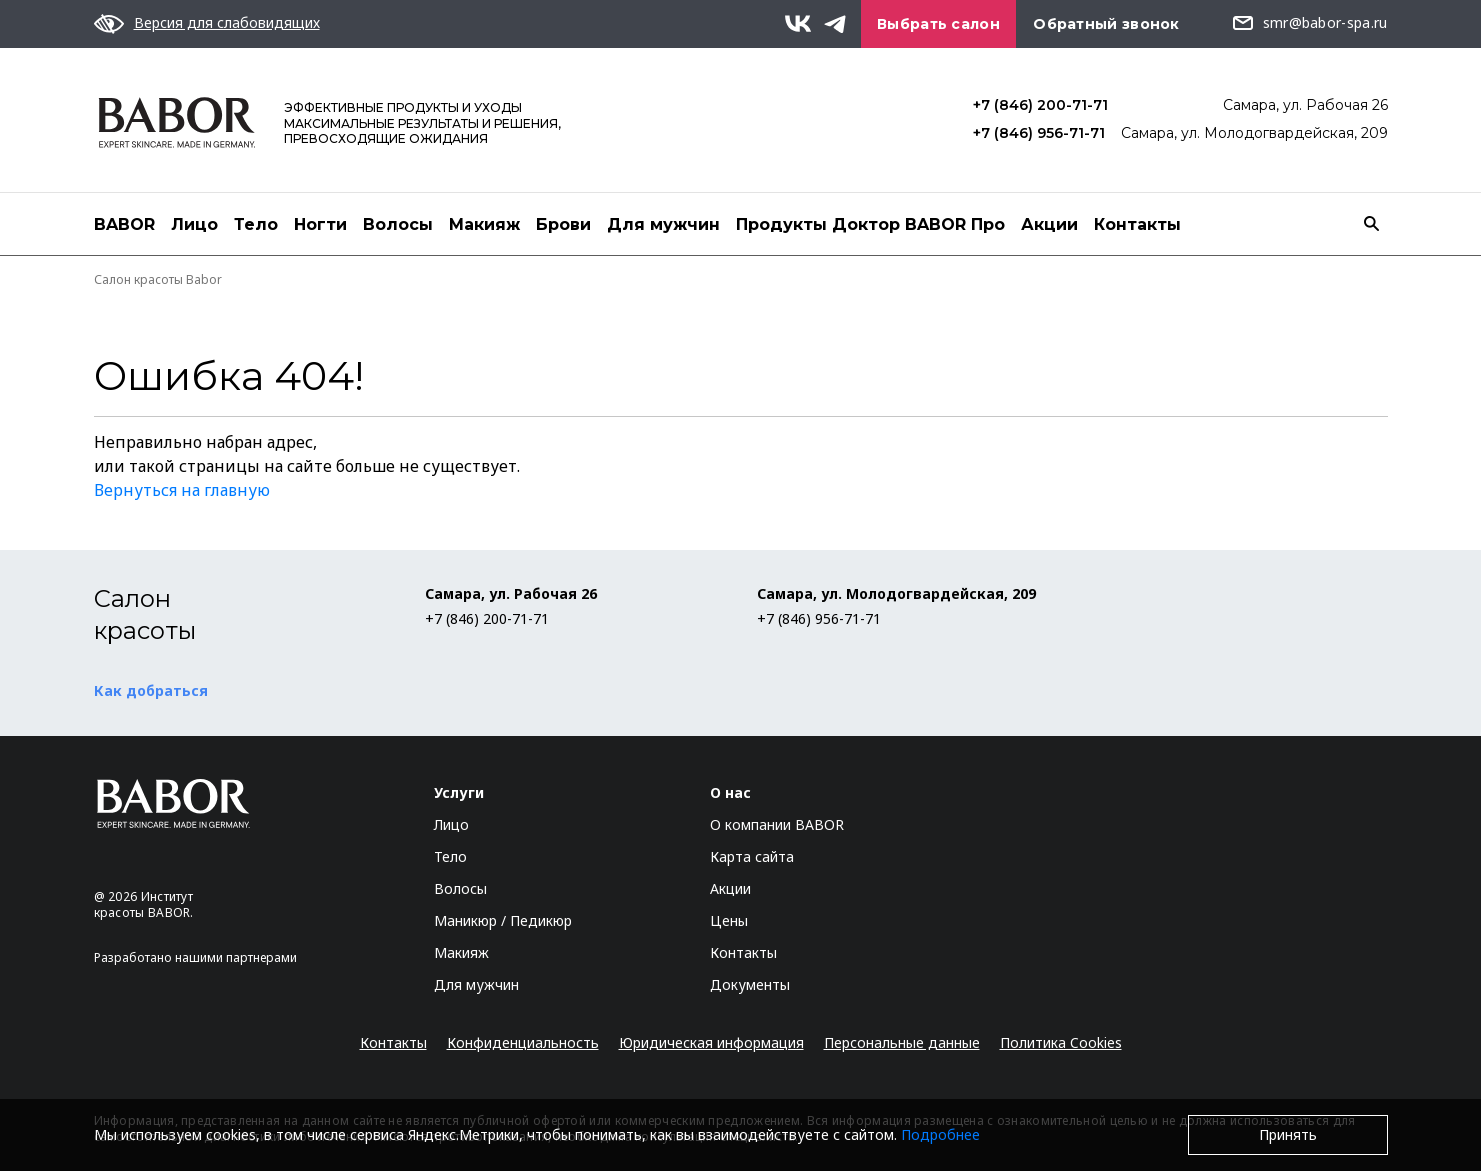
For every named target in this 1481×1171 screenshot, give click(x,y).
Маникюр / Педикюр (503, 920)
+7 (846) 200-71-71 (1040, 105)
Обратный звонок (1106, 24)
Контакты (1137, 224)
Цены (729, 920)
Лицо (194, 224)
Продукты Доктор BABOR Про (870, 224)
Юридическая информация (711, 1042)
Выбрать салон (938, 24)
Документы (750, 984)
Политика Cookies (1061, 1042)
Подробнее (940, 1134)
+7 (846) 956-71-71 (1039, 133)
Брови (563, 224)
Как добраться (151, 690)
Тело (256, 224)
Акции (1049, 224)
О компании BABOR (777, 824)
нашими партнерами (236, 957)
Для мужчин (663, 224)
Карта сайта (752, 856)
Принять (1288, 1134)
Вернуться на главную (182, 490)
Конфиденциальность (523, 1042)
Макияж (484, 224)
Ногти (320, 224)
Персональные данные (902, 1042)
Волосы (398, 224)
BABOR (124, 224)
